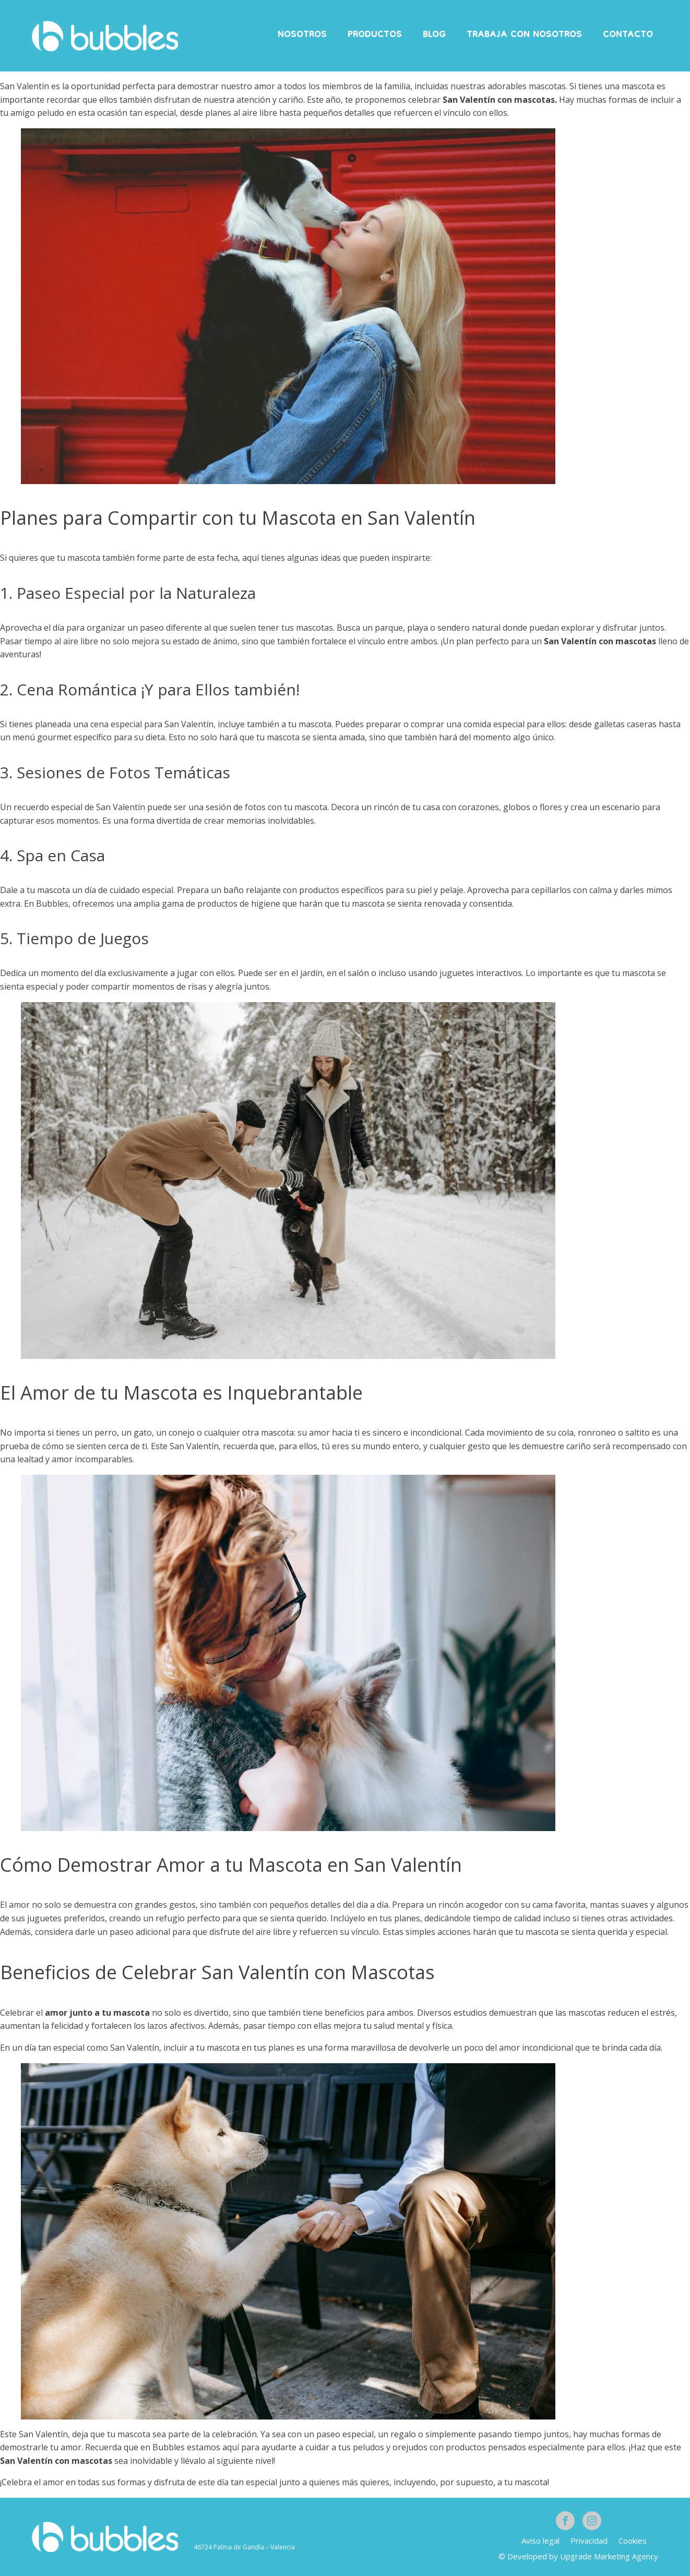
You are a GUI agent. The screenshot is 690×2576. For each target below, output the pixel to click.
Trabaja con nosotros (524, 35)
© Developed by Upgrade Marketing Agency (578, 2556)
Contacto (628, 35)
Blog (434, 35)
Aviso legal (540, 2540)
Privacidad (589, 2540)
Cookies (632, 2540)
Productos (375, 35)
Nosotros (302, 35)
